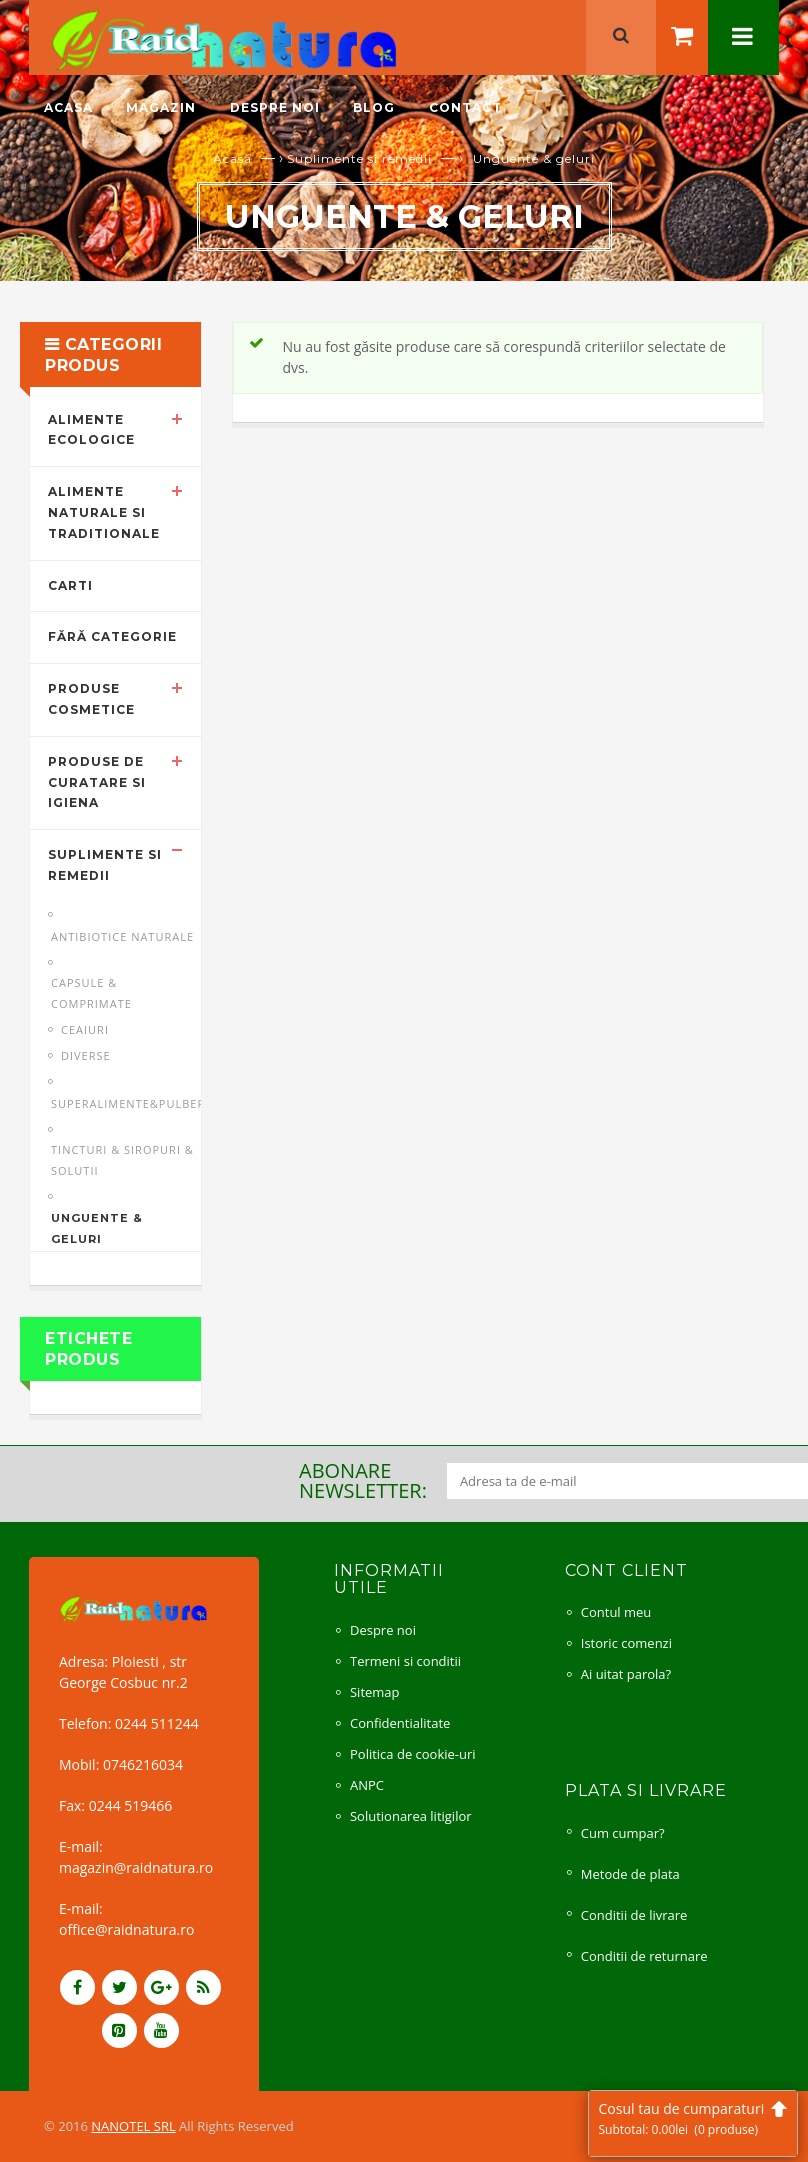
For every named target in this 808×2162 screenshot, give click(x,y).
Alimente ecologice (91, 430)
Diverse (86, 1055)
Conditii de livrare (634, 1915)
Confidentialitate (400, 1723)
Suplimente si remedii (359, 158)
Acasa (68, 107)
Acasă (232, 158)
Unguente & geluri (97, 1228)
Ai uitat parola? (626, 1674)
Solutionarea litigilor (411, 1816)
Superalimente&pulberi (130, 1103)
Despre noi (275, 107)
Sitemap (375, 1692)
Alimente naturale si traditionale (104, 512)
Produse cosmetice (91, 699)
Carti (70, 585)
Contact (465, 107)
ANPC (367, 1785)
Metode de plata (630, 1874)
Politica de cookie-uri (413, 1754)
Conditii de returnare (644, 1956)
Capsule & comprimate (91, 993)
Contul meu (616, 1612)
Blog (374, 107)
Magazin (161, 107)
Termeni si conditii (405, 1661)
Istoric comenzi (626, 1643)
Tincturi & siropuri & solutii (122, 1160)
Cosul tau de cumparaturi (693, 2118)
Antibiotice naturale (122, 936)
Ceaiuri (85, 1029)
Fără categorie (112, 636)
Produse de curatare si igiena (97, 782)
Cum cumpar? (623, 1833)
